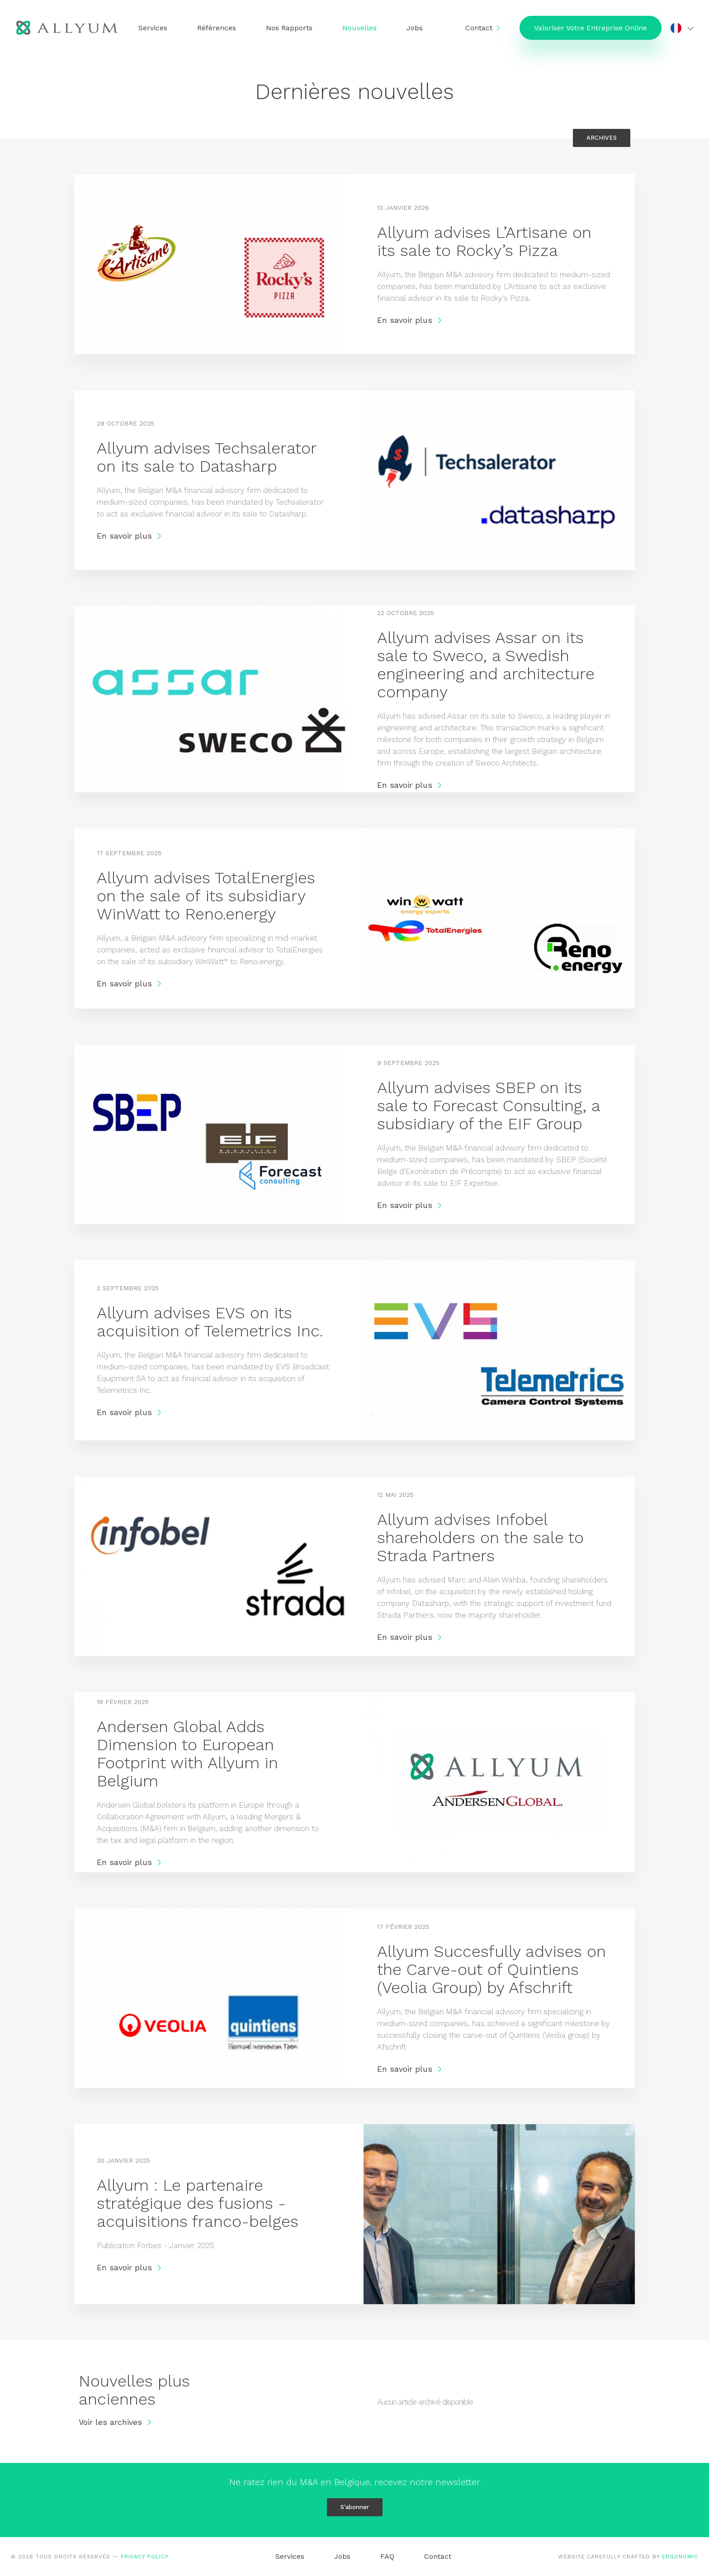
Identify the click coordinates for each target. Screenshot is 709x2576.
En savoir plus (410, 320)
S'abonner (354, 2507)
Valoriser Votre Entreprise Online (590, 28)
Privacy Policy (145, 2556)
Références (217, 28)
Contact (478, 28)
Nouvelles (360, 28)
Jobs (415, 28)
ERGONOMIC (680, 2556)
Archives (601, 137)
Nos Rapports (289, 28)
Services (153, 28)
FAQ (387, 2556)
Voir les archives (116, 2423)
